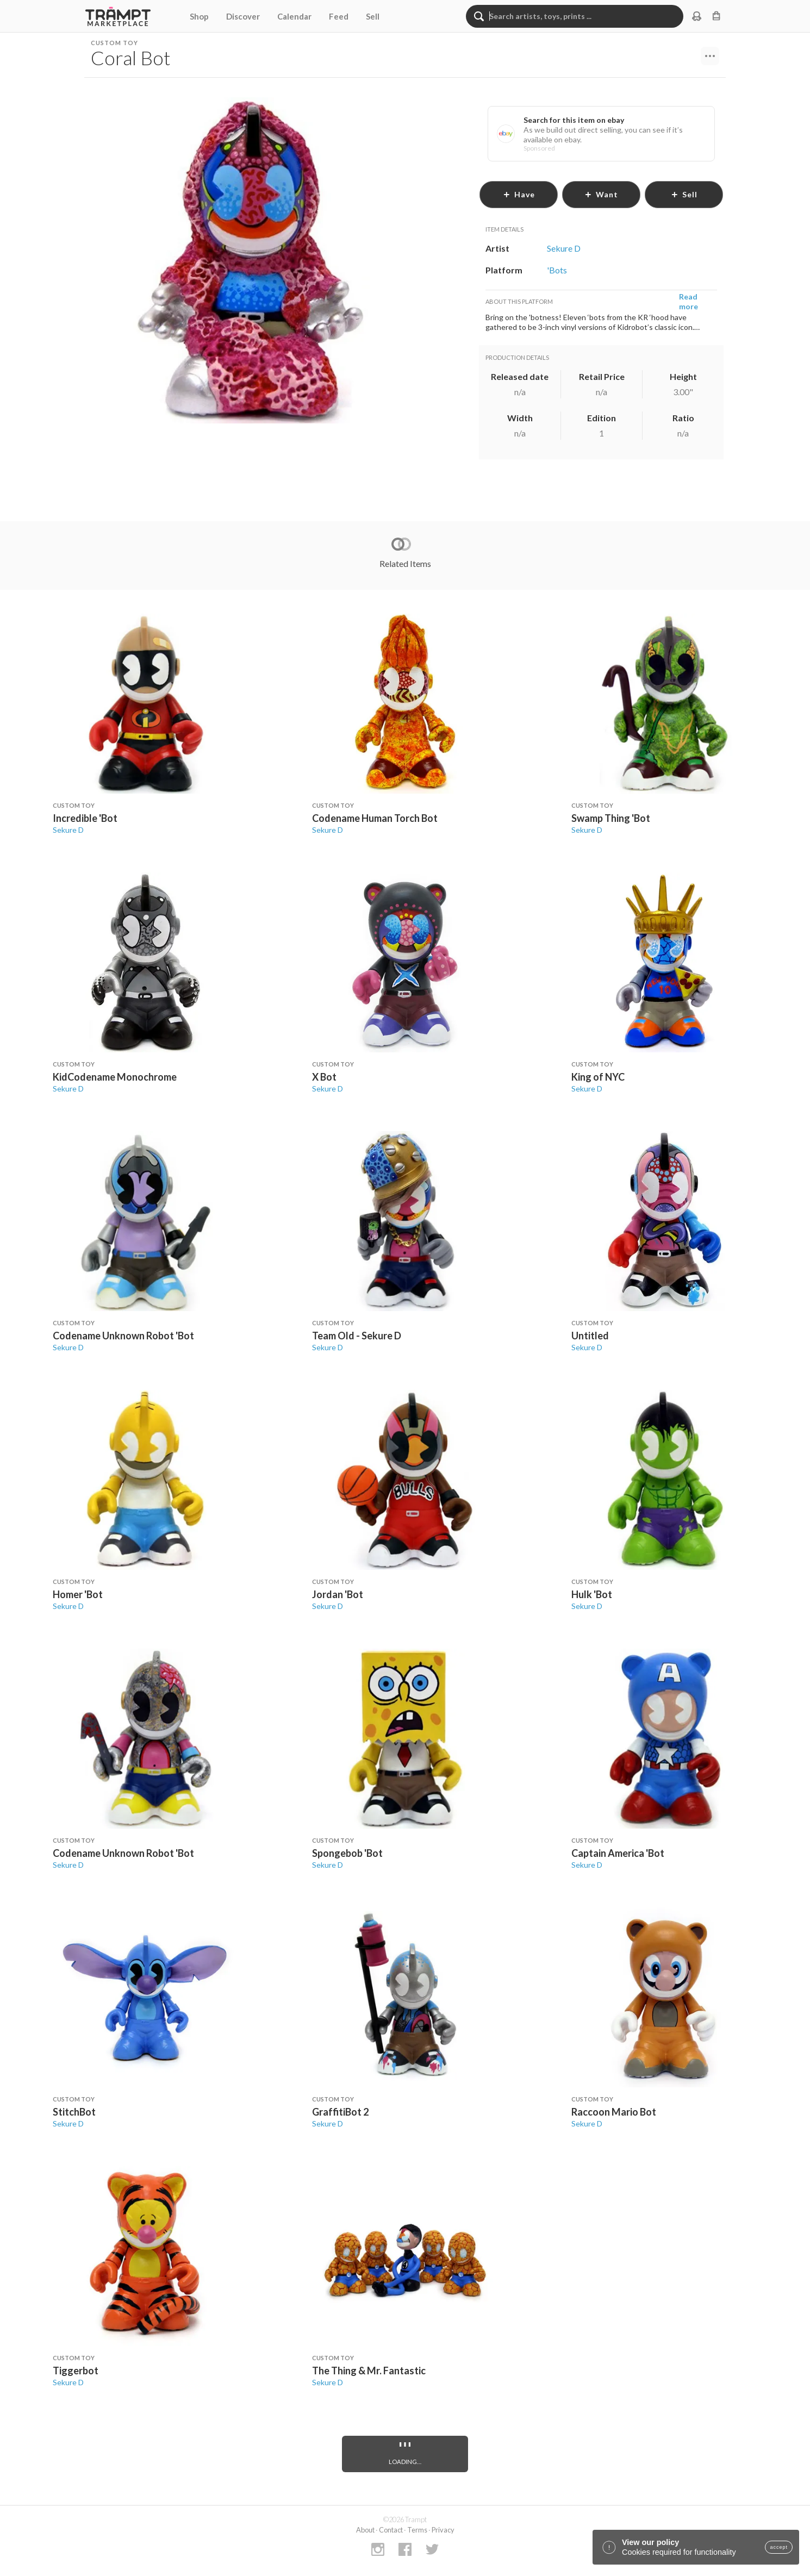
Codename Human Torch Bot (375, 818)
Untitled (590, 1336)
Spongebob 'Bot (347, 1853)
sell (684, 194)
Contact (391, 2529)
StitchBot (74, 2112)
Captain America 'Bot (617, 1853)
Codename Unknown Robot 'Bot (123, 1336)
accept (779, 2547)
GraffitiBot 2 (340, 2112)
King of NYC (598, 1077)
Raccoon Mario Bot (613, 2112)
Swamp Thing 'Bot (610, 818)
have (519, 194)
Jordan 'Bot (337, 1594)
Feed (338, 16)
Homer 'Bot (78, 1594)
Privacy (443, 2529)
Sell (372, 16)
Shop (199, 16)
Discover (243, 16)
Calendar (294, 16)
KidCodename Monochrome (115, 1077)
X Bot (324, 1077)
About (365, 2529)
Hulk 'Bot (591, 1594)
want (601, 194)
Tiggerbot (75, 2371)
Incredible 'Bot (85, 818)
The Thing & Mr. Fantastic (369, 2371)
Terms (417, 2529)
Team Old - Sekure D (356, 1336)
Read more (688, 301)
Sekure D (68, 829)
